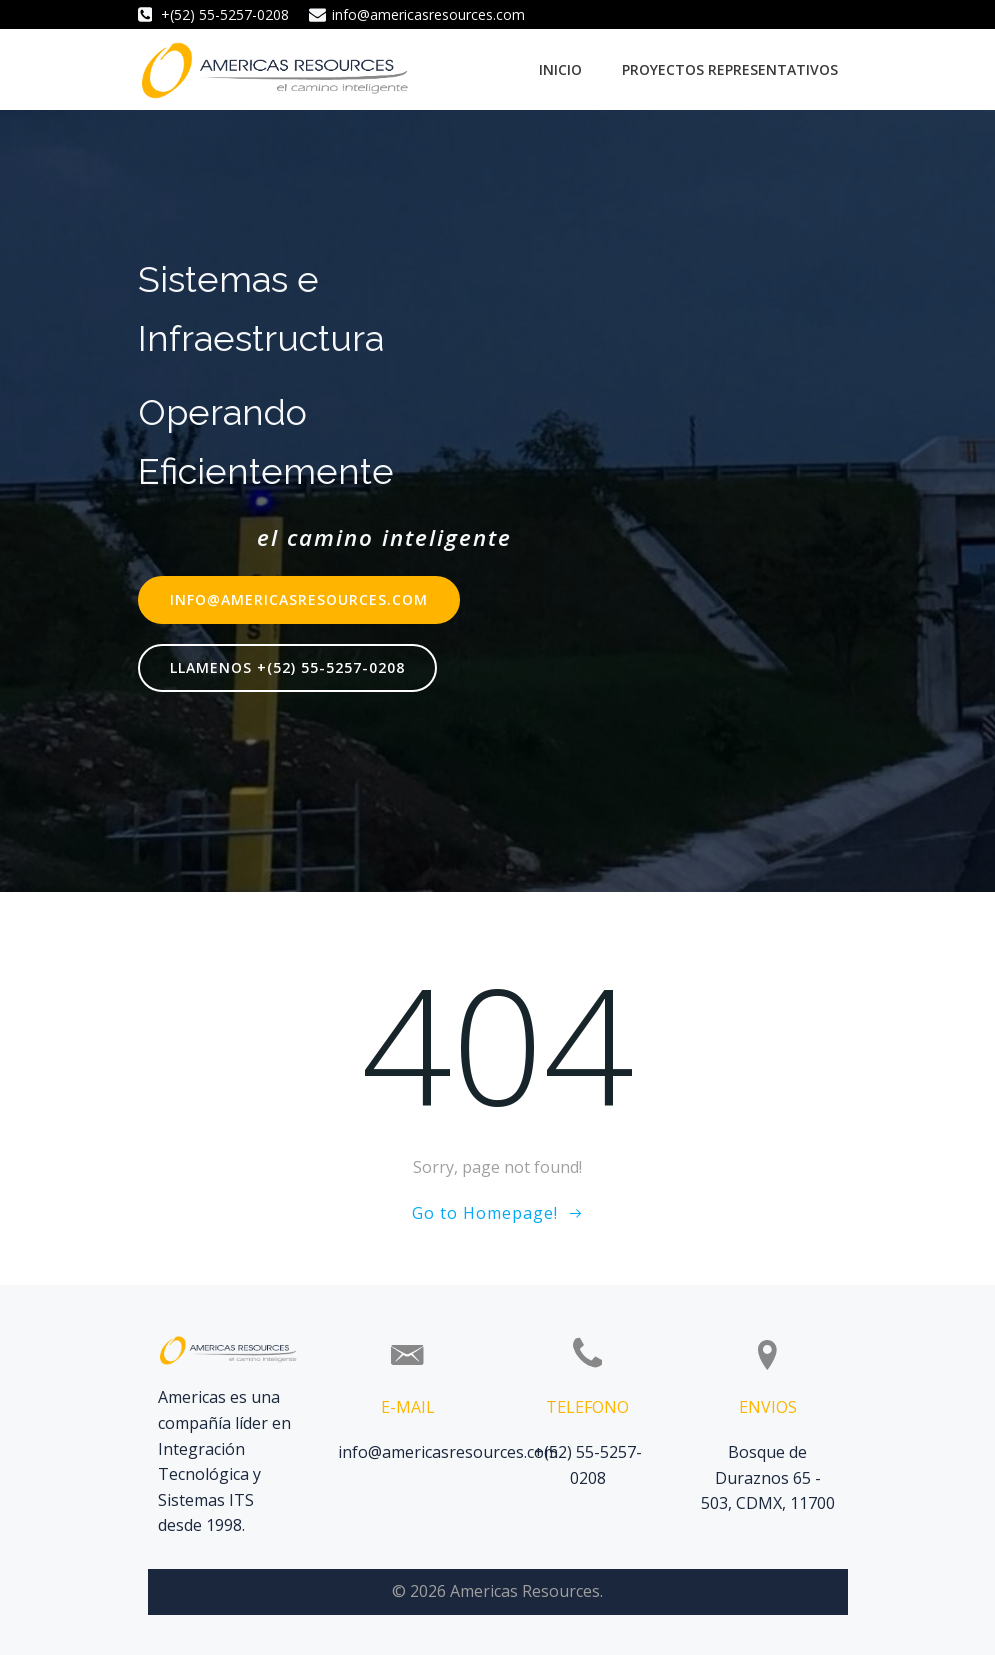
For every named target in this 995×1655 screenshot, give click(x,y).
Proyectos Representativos (730, 69)
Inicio (560, 69)
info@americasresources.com (448, 1452)
